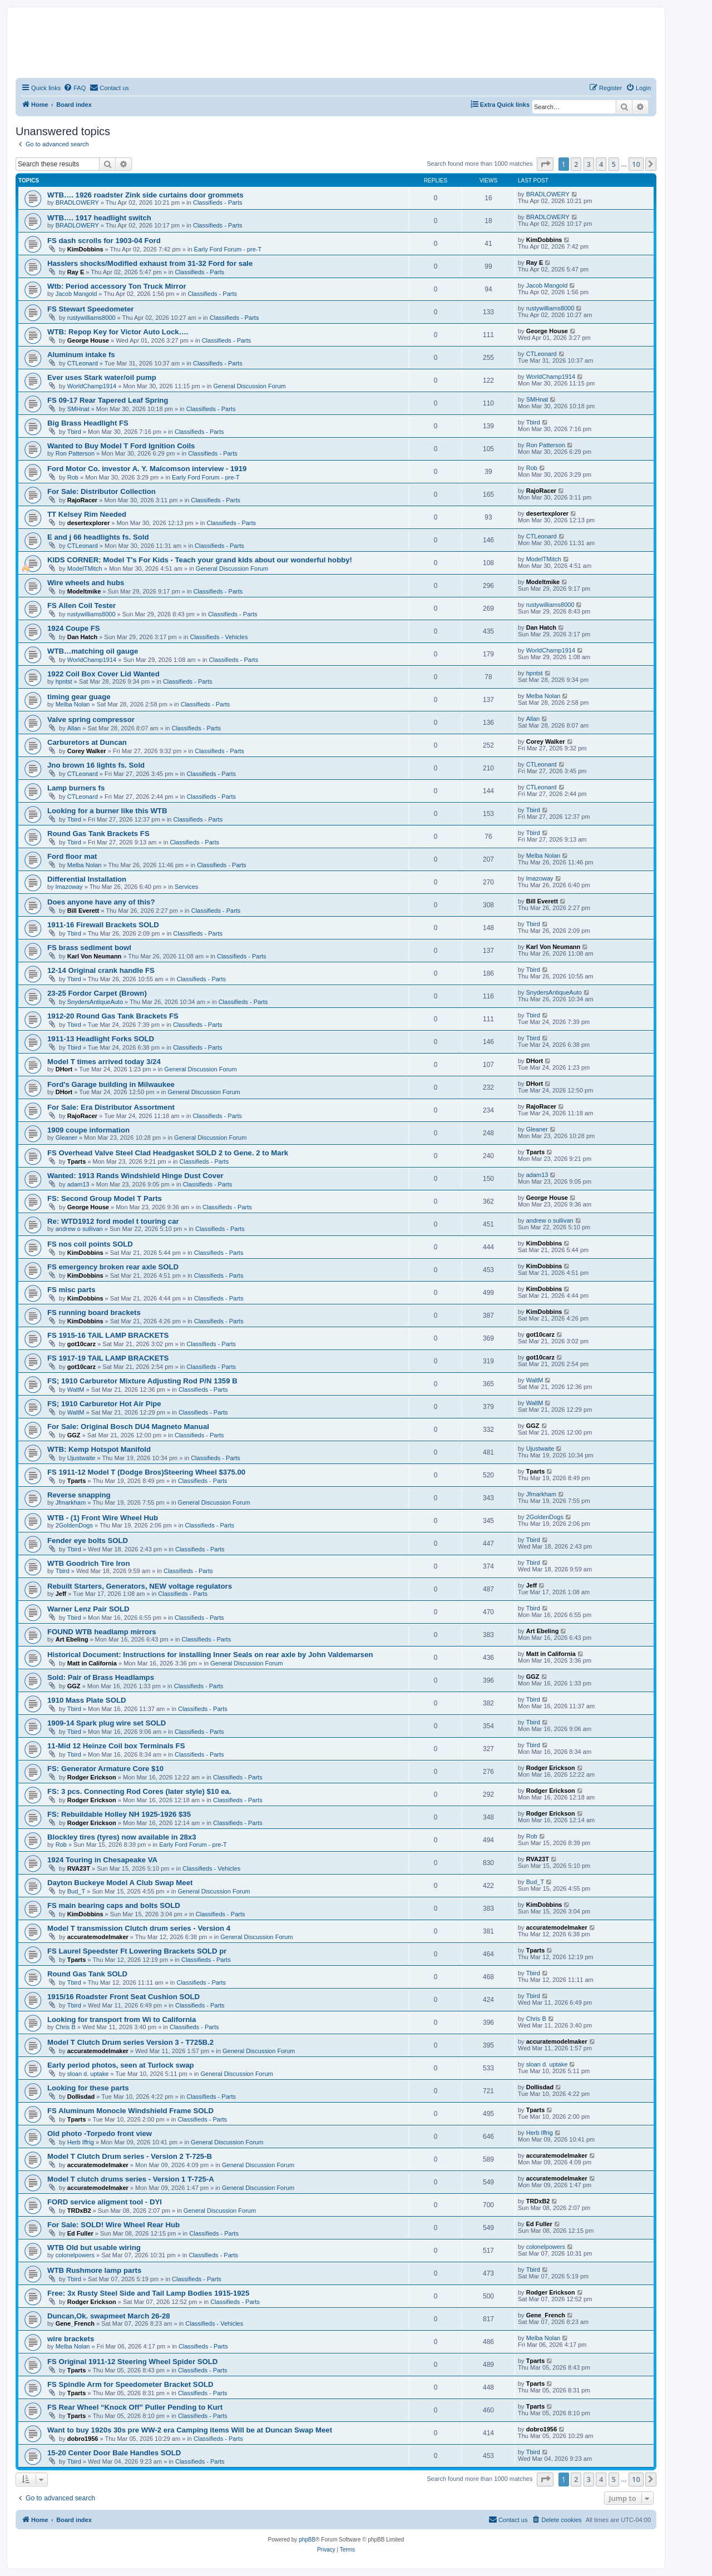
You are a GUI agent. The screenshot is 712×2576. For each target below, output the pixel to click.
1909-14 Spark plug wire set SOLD (106, 1723)
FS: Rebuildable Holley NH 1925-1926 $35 (119, 1814)
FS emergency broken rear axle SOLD (113, 1267)
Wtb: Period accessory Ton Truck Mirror (116, 286)
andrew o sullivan (79, 1228)
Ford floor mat (72, 856)
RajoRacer (82, 500)
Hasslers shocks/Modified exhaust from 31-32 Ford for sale (150, 263)
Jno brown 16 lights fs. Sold (96, 765)
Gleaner (66, 1137)
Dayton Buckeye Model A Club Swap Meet (119, 1882)
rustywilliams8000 (91, 317)
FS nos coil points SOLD (90, 1244)
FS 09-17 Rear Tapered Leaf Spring (107, 400)
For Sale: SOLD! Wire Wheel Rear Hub (113, 2225)
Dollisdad (81, 2096)
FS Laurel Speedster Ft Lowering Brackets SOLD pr (136, 1951)
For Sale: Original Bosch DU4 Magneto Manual (128, 1426)
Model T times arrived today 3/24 (104, 1061)
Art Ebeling (72, 1639)
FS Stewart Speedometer (90, 309)
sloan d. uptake (88, 2073)
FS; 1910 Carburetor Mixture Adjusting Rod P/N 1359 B (142, 1381)
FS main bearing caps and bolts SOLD (113, 1905)
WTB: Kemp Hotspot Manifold (99, 1449)
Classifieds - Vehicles (219, 637)
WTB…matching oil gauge (92, 651)
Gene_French (75, 2323)
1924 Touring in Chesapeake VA (102, 1860)
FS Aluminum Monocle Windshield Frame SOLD (130, 2111)
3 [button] (589, 164)
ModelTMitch (84, 568)
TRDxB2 (79, 2210)
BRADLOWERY (77, 202)
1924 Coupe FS (73, 628)
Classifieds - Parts (218, 202)
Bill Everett (83, 910)
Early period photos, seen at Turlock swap (120, 2065)
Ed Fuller (80, 2233)
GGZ (74, 1435)
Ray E (76, 272)
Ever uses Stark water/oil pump (101, 377)
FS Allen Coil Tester (81, 605)
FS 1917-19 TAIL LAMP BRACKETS (108, 1358)
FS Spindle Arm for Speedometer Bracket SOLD (130, 2384)
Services (186, 886)
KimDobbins (85, 249)
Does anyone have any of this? (101, 902)
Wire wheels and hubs (85, 583)
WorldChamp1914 (91, 386)
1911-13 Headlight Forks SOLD (100, 1039)
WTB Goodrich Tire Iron (88, 1563)
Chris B (66, 2027)
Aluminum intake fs (81, 354)
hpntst (64, 681)
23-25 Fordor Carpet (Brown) (97, 993)
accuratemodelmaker (97, 1937)
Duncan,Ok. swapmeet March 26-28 (108, 2316)
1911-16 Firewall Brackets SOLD (103, 925)
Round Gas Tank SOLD (87, 1974)
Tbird (74, 431)
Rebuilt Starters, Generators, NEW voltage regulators (139, 1586)
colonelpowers (75, 2255)
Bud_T (76, 1891)
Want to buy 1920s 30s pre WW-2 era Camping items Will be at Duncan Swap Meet (189, 2430)
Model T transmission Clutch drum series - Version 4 (138, 1928)
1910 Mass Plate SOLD (86, 1700)
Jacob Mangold (76, 293)
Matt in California (92, 1663)
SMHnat (78, 409)
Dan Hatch (82, 637)
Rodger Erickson (91, 1777)
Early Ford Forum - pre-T (228, 249)
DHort (64, 1069)
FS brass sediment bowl (89, 947)
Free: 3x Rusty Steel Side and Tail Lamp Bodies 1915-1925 (148, 2293)
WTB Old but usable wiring (94, 2247)
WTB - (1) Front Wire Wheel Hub (102, 1518)
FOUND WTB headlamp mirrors (101, 1632)
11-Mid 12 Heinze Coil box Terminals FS (116, 1746)
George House (88, 340)
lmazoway (69, 886)
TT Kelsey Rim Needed (86, 514)
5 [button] (614, 164)
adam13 (78, 1184)
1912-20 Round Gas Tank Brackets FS (113, 1016)
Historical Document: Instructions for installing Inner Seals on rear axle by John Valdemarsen (210, 1654)
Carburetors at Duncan (87, 742)
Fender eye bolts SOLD (87, 1540)
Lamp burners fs (76, 788)
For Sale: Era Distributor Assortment (111, 1107)
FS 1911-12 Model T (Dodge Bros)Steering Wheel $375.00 (146, 1472)
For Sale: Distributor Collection (101, 491)
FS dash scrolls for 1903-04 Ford (104, 240)
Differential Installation (86, 879)
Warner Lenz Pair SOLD (88, 1609)
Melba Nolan (73, 704)
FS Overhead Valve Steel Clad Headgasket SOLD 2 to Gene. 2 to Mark (167, 1153)
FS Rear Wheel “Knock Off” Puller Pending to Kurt (134, 2407)
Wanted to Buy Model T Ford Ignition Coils (121, 446)
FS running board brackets (94, 1312)
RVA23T (78, 1868)
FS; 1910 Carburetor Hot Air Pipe (104, 1404)
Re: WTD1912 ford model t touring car (113, 1221)
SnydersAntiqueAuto (95, 1001)
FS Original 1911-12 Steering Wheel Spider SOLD (132, 2361)
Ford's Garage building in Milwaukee (111, 1084)
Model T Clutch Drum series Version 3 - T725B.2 (130, 2042)
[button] (545, 164)
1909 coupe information (88, 1130)
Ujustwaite (81, 1458)
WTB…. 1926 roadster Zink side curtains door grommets (145, 195)
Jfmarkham (71, 1502)
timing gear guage (79, 697)
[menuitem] (74, 88)
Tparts (76, 1161)
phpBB (307, 2540)
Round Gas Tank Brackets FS (98, 833)
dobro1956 (82, 2438)
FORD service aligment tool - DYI (104, 2202)
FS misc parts (71, 1289)
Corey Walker (86, 751)
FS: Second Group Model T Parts (104, 1198)
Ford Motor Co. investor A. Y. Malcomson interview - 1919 (146, 468)
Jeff (61, 1593)
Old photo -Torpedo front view (99, 2133)
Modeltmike (84, 591)
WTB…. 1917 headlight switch (99, 218)
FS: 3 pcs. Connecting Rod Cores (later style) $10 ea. (139, 1791)
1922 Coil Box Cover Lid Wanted (103, 674)
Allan (74, 728)
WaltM (76, 1389)
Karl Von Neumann (94, 956)
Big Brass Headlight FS (87, 423)
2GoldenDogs (74, 1525)
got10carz (81, 1344)
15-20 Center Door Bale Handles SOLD (114, 2453)
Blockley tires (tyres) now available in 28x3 (121, 1837)
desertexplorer (88, 523)
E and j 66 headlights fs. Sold (98, 537)
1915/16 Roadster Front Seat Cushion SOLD (123, 1996)
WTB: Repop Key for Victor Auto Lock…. (118, 332)
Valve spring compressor (91, 719)
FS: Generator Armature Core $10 (105, 1768)
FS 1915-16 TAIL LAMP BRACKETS (108, 1335)
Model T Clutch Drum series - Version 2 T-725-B (129, 2156)
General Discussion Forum (249, 386)
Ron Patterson (75, 453)
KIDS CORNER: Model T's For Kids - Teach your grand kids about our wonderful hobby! (199, 560)
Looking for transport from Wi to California (121, 2019)
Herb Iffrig (80, 2142)
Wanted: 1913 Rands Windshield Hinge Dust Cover (135, 1175)
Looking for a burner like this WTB (107, 811)
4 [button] (601, 164)
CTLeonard (82, 363)
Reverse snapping (79, 1495)
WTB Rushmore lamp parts (94, 2270)
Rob (72, 477)
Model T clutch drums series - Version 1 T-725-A (130, 2179)
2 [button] (576, 164)
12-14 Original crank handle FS (101, 970)
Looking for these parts (88, 2088)
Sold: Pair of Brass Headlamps (100, 1677)
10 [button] (636, 164)
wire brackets (70, 2339)
